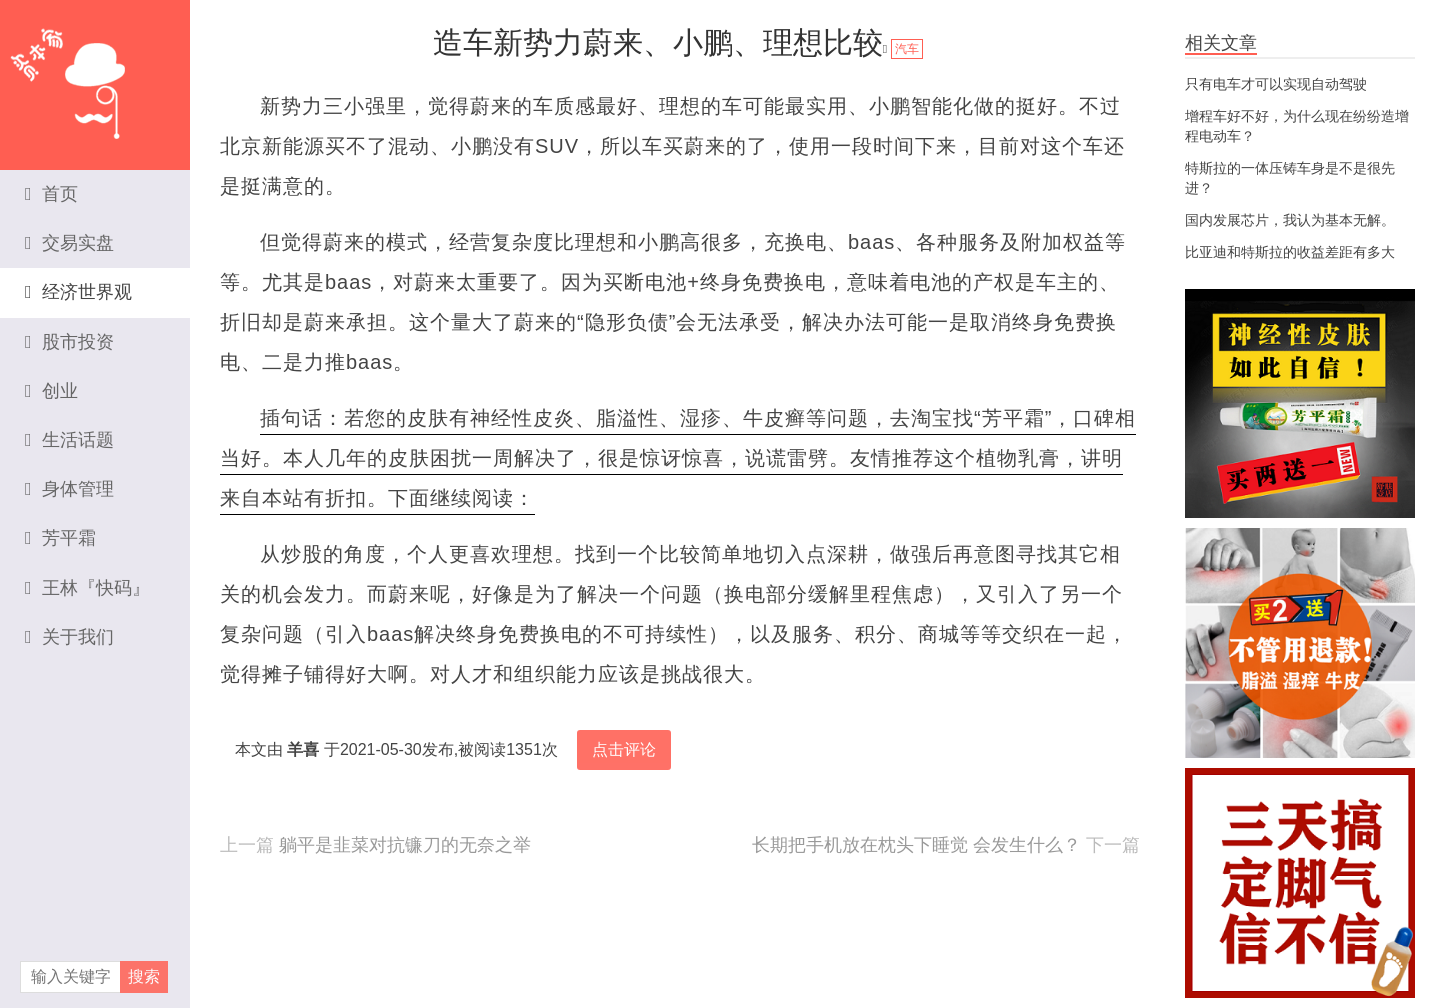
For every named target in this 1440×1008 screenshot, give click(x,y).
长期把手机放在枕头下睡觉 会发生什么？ (916, 845)
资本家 (95, 75)
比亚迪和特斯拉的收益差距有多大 (1290, 252)
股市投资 (69, 342)
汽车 (907, 49)
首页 (51, 194)
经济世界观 (78, 292)
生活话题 (69, 440)
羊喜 (303, 749)
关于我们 (69, 637)
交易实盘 (69, 243)
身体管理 (69, 489)
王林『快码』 (87, 588)
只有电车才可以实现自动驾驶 (1276, 84)
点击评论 (624, 749)
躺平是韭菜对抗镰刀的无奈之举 (405, 845)
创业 (51, 391)
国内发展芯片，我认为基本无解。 (1290, 220)
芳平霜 (60, 538)
